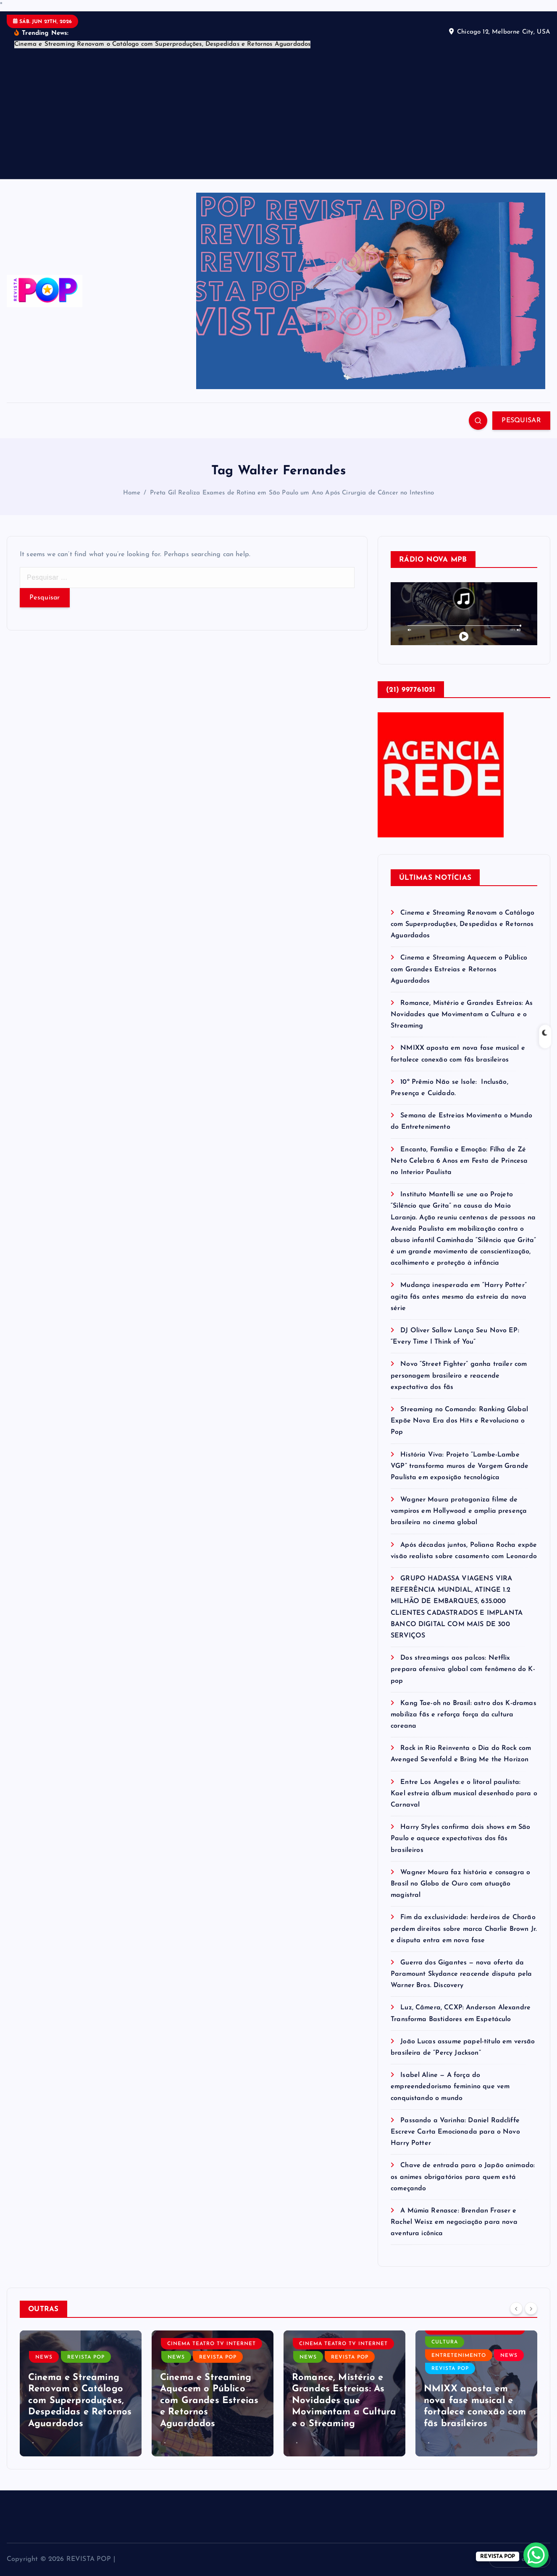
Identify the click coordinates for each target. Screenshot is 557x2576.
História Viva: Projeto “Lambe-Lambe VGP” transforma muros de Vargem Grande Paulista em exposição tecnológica (459, 1466)
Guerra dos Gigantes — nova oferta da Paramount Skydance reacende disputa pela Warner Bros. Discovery (461, 1974)
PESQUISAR (521, 420)
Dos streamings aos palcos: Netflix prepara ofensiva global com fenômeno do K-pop (463, 1669)
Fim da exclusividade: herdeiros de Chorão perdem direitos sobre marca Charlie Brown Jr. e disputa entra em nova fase (464, 1928)
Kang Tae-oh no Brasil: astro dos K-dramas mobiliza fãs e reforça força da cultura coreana (463, 1714)
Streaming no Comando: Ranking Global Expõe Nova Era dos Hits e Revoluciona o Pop (459, 1421)
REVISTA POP (86, 2357)
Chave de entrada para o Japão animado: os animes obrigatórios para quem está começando (463, 2177)
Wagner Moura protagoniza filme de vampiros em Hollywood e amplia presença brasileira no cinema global (459, 1511)
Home (132, 493)
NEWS (44, 2357)
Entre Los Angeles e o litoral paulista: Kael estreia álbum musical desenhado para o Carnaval (464, 1793)
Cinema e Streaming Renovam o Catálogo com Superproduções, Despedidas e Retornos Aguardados (462, 924)
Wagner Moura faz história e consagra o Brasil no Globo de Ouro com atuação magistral (460, 1884)
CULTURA (444, 2342)
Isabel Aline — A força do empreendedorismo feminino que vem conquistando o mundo (450, 2086)
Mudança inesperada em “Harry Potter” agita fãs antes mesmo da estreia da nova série (459, 1296)
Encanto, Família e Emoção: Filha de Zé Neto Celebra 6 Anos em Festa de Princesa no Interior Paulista (459, 1161)
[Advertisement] (278, 112)
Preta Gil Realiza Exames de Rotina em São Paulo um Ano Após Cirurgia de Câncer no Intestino (292, 493)
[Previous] (516, 2308)
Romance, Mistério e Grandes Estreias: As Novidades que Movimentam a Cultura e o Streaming (462, 1014)
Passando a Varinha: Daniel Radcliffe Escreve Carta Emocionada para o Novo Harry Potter (455, 2132)
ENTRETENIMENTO (458, 2355)
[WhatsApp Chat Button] (536, 2555)
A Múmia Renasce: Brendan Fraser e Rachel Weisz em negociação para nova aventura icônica (454, 2222)
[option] (81, 2393)
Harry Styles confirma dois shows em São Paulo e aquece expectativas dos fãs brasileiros (460, 1838)
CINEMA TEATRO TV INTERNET (211, 2343)
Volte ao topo (519, 2560)
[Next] (531, 2308)
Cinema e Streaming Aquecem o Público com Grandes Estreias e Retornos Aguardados (459, 969)
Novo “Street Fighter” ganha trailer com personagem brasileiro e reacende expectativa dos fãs (459, 1375)
